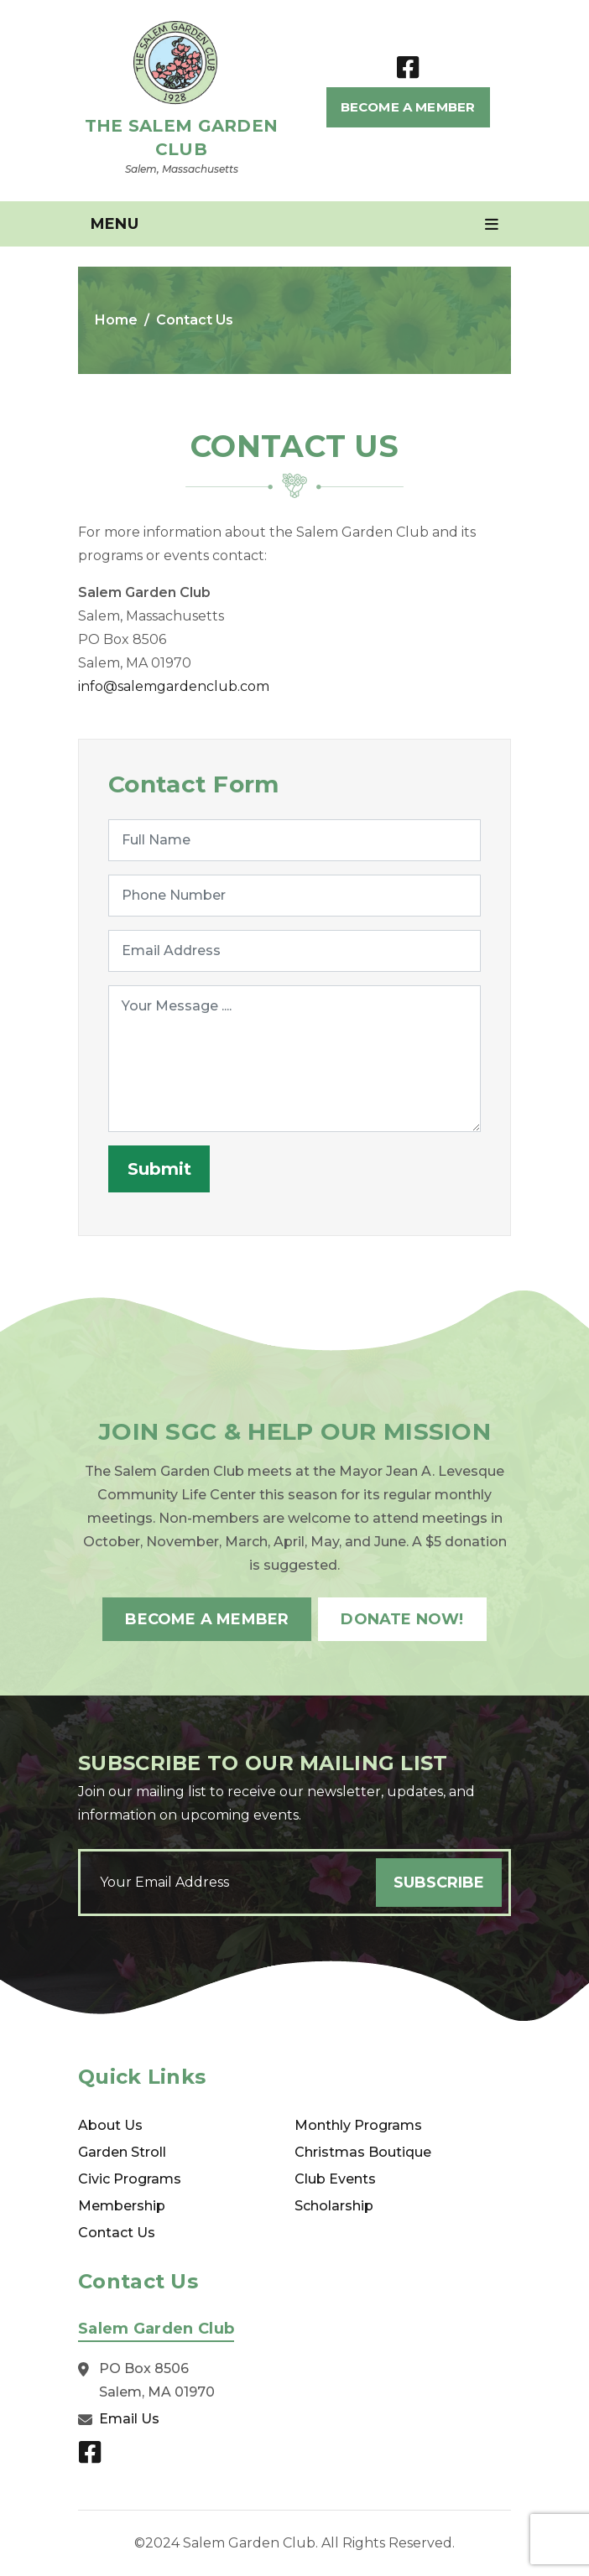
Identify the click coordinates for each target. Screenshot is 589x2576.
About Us (110, 2125)
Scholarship (333, 2206)
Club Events (335, 2179)
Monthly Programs (358, 2125)
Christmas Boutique (362, 2152)
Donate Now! (402, 1619)
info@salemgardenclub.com (173, 686)
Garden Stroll (122, 2152)
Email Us (129, 2419)
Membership (121, 2206)
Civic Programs (129, 2179)
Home (116, 320)
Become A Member (408, 107)
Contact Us (116, 2233)
